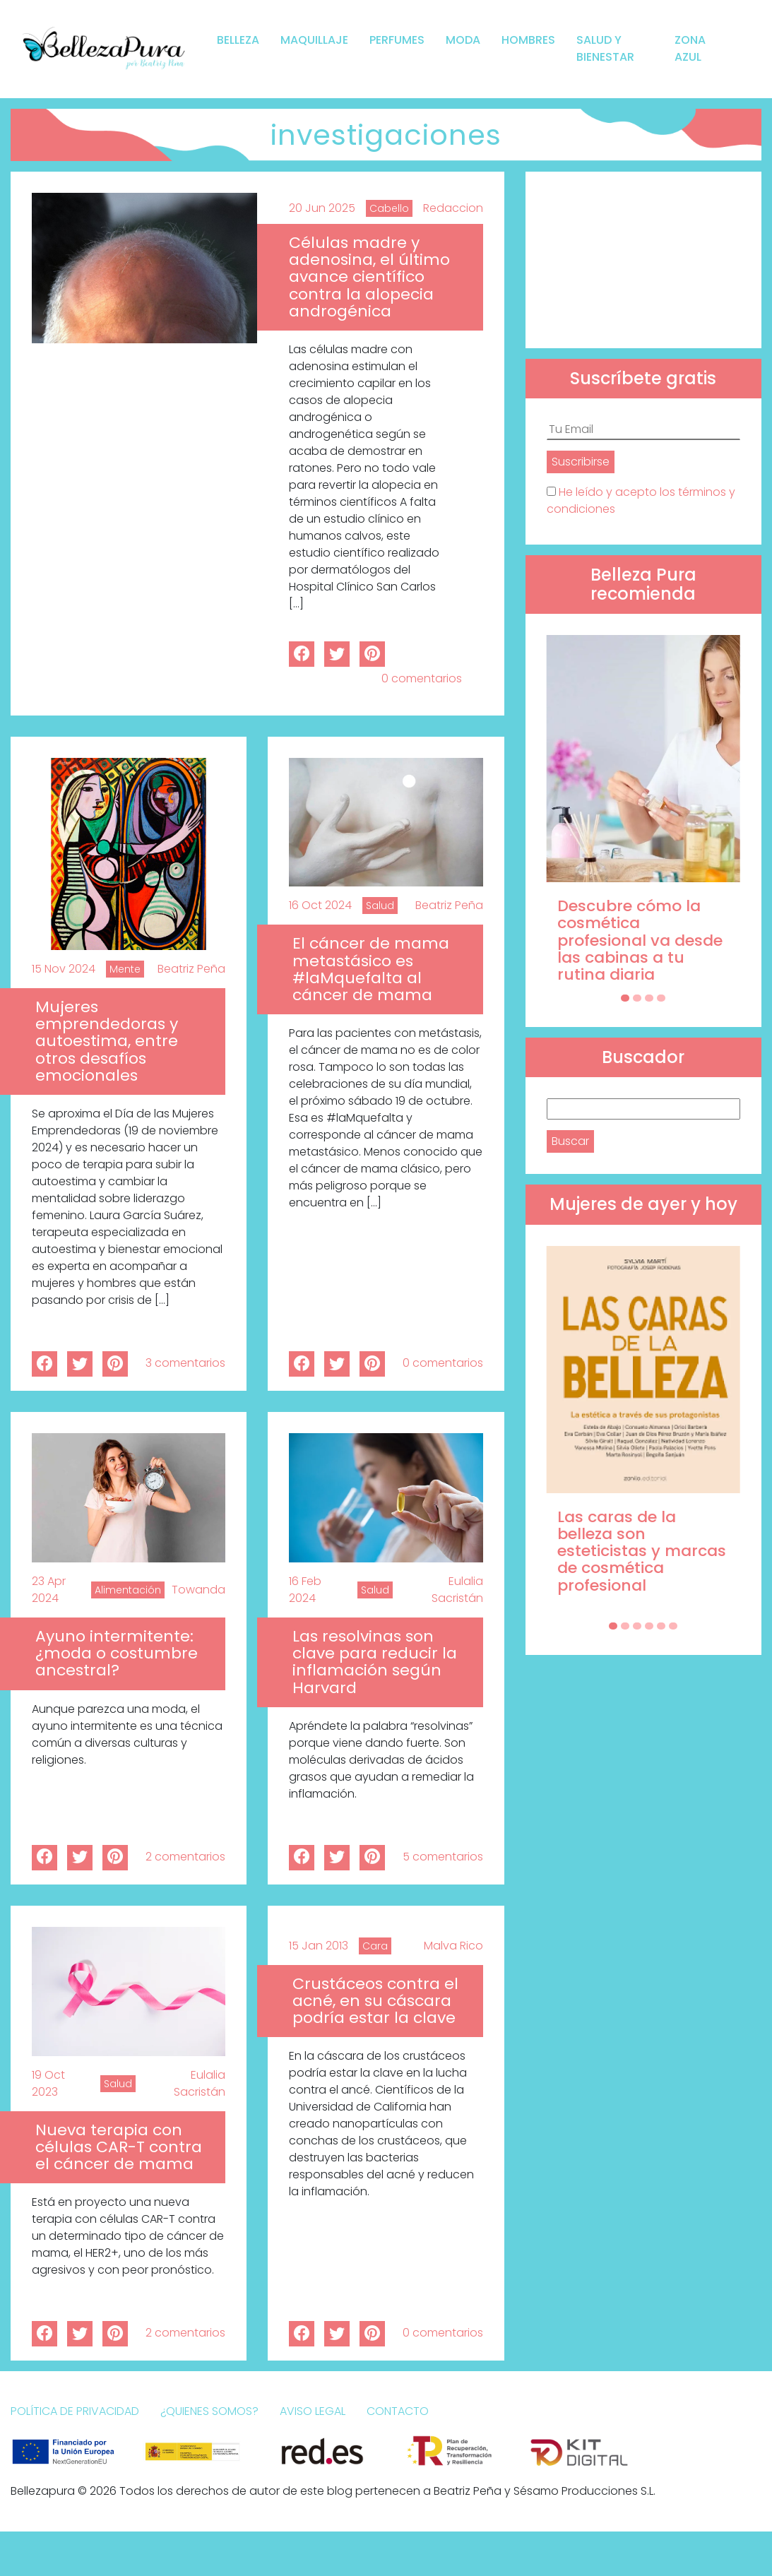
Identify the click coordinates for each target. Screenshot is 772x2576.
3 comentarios (185, 1363)
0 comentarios (421, 678)
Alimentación (128, 1590)
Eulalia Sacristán (457, 1589)
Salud (380, 905)
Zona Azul (690, 48)
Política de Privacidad (75, 2411)
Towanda (198, 1589)
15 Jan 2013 (318, 1945)
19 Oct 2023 (48, 2083)
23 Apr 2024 (49, 1589)
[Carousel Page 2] (637, 998)
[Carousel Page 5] (661, 1626)
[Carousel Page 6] (673, 1626)
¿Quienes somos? (209, 2411)
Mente (125, 969)
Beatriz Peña (191, 969)
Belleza (238, 40)
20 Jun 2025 (322, 208)
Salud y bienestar (605, 48)
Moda (463, 40)
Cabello (389, 208)
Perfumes (396, 40)
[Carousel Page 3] (649, 998)
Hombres (528, 40)
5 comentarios (443, 1856)
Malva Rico (453, 1945)
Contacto (398, 2411)
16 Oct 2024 (320, 905)
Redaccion (453, 208)
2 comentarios (185, 1856)
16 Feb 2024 (305, 1589)
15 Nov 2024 (63, 969)
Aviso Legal (312, 2411)
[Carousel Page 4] (661, 998)
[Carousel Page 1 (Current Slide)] (625, 998)
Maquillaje (314, 40)
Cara (375, 1946)
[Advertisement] (643, 260)
